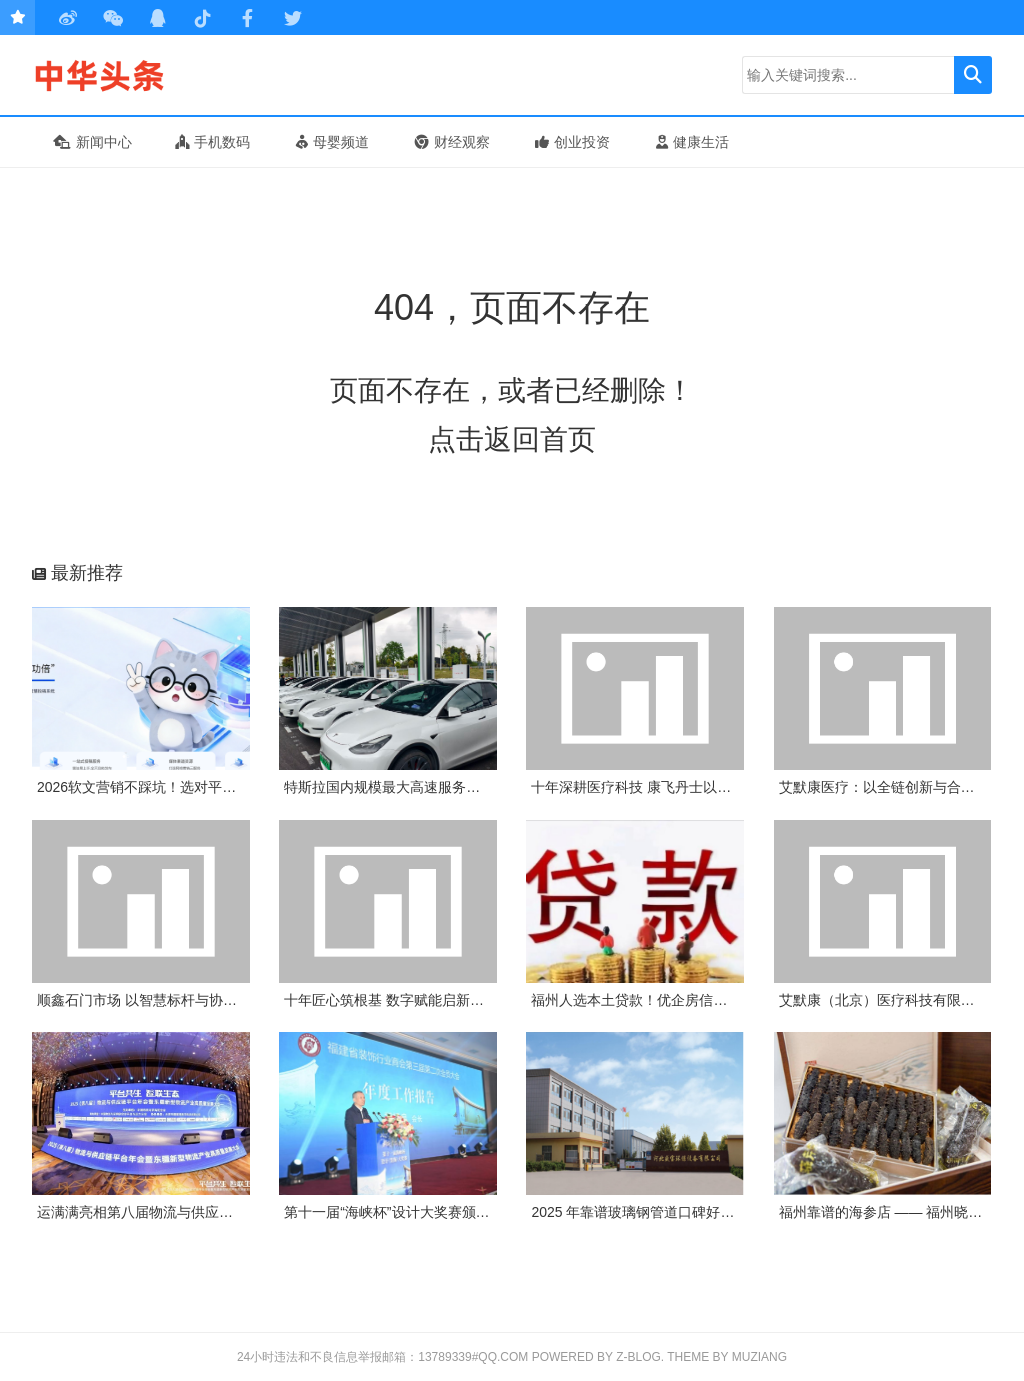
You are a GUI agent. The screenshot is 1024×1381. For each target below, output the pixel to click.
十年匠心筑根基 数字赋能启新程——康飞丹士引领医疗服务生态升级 (496, 1000)
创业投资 (572, 142)
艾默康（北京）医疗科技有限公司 (884, 1000)
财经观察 (452, 142)
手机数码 (212, 142)
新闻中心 (92, 142)
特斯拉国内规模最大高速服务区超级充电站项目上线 (445, 787)
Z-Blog (638, 1357)
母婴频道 (332, 142)
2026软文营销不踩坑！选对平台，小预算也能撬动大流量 (213, 787)
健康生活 (692, 142)
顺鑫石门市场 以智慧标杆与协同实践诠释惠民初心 (193, 1000)
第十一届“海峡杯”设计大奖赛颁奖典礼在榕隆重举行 (442, 1212)
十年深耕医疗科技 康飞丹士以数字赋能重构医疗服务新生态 (715, 787)
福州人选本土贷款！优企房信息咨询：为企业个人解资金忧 (713, 1000)
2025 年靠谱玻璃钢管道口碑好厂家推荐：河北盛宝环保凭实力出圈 (737, 1212)
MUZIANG (759, 1357)
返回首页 (540, 439)
